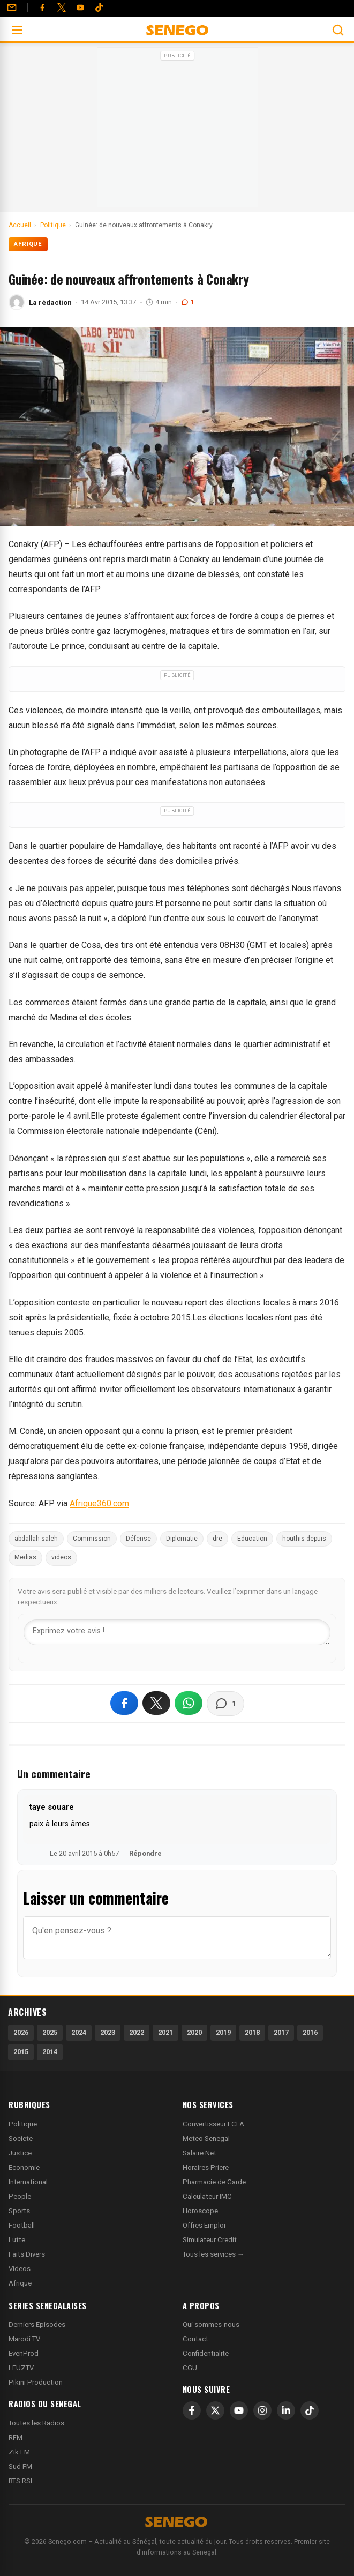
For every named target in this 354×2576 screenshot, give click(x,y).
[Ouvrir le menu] (17, 30)
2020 (194, 2032)
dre (217, 1538)
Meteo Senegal (206, 2138)
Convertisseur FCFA (213, 2124)
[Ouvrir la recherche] (338, 30)
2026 (20, 2032)
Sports (19, 2211)
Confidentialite (206, 2353)
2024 (78, 2032)
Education (252, 1538)
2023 (107, 2032)
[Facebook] (42, 7)
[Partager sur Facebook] (124, 1703)
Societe (21, 2138)
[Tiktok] (99, 7)
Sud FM (20, 2466)
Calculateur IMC (207, 2196)
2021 (165, 2032)
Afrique (28, 244)
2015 (20, 2052)
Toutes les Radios (36, 2423)
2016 (310, 2032)
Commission (92, 1538)
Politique (23, 2124)
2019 (223, 2032)
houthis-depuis (304, 1538)
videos (61, 1557)
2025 (49, 2032)
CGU (190, 2368)
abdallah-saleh (36, 1538)
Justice (20, 2153)
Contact (195, 2339)
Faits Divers (27, 2254)
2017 (281, 2032)
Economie (24, 2167)
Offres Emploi (204, 2225)
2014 (49, 2052)
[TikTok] (309, 2410)
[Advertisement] (177, 131)
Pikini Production (36, 2382)
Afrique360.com (99, 1503)
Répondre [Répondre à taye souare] (145, 1853)
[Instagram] (262, 2410)
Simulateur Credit (210, 2240)
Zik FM (19, 2452)
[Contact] (11, 7)
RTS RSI (20, 2481)
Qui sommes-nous (211, 2324)
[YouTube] (80, 7)
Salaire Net (199, 2153)
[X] (215, 2410)
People (20, 2196)
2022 (136, 2032)
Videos (20, 2269)
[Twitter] (61, 7)
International (28, 2182)
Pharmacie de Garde (214, 2182)
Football (22, 2225)
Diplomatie (182, 1538)
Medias (25, 1557)
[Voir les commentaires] (225, 1703)
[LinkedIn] (286, 2410)
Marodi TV (24, 2339)
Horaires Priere (206, 2167)
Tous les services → (213, 2254)
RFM (15, 2437)
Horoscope (200, 2211)
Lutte (17, 2240)
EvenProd (24, 2353)
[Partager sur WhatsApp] (188, 1703)
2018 (252, 2032)
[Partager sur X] (156, 1703)
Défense (138, 1538)
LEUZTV (21, 2368)
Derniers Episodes (37, 2324)
